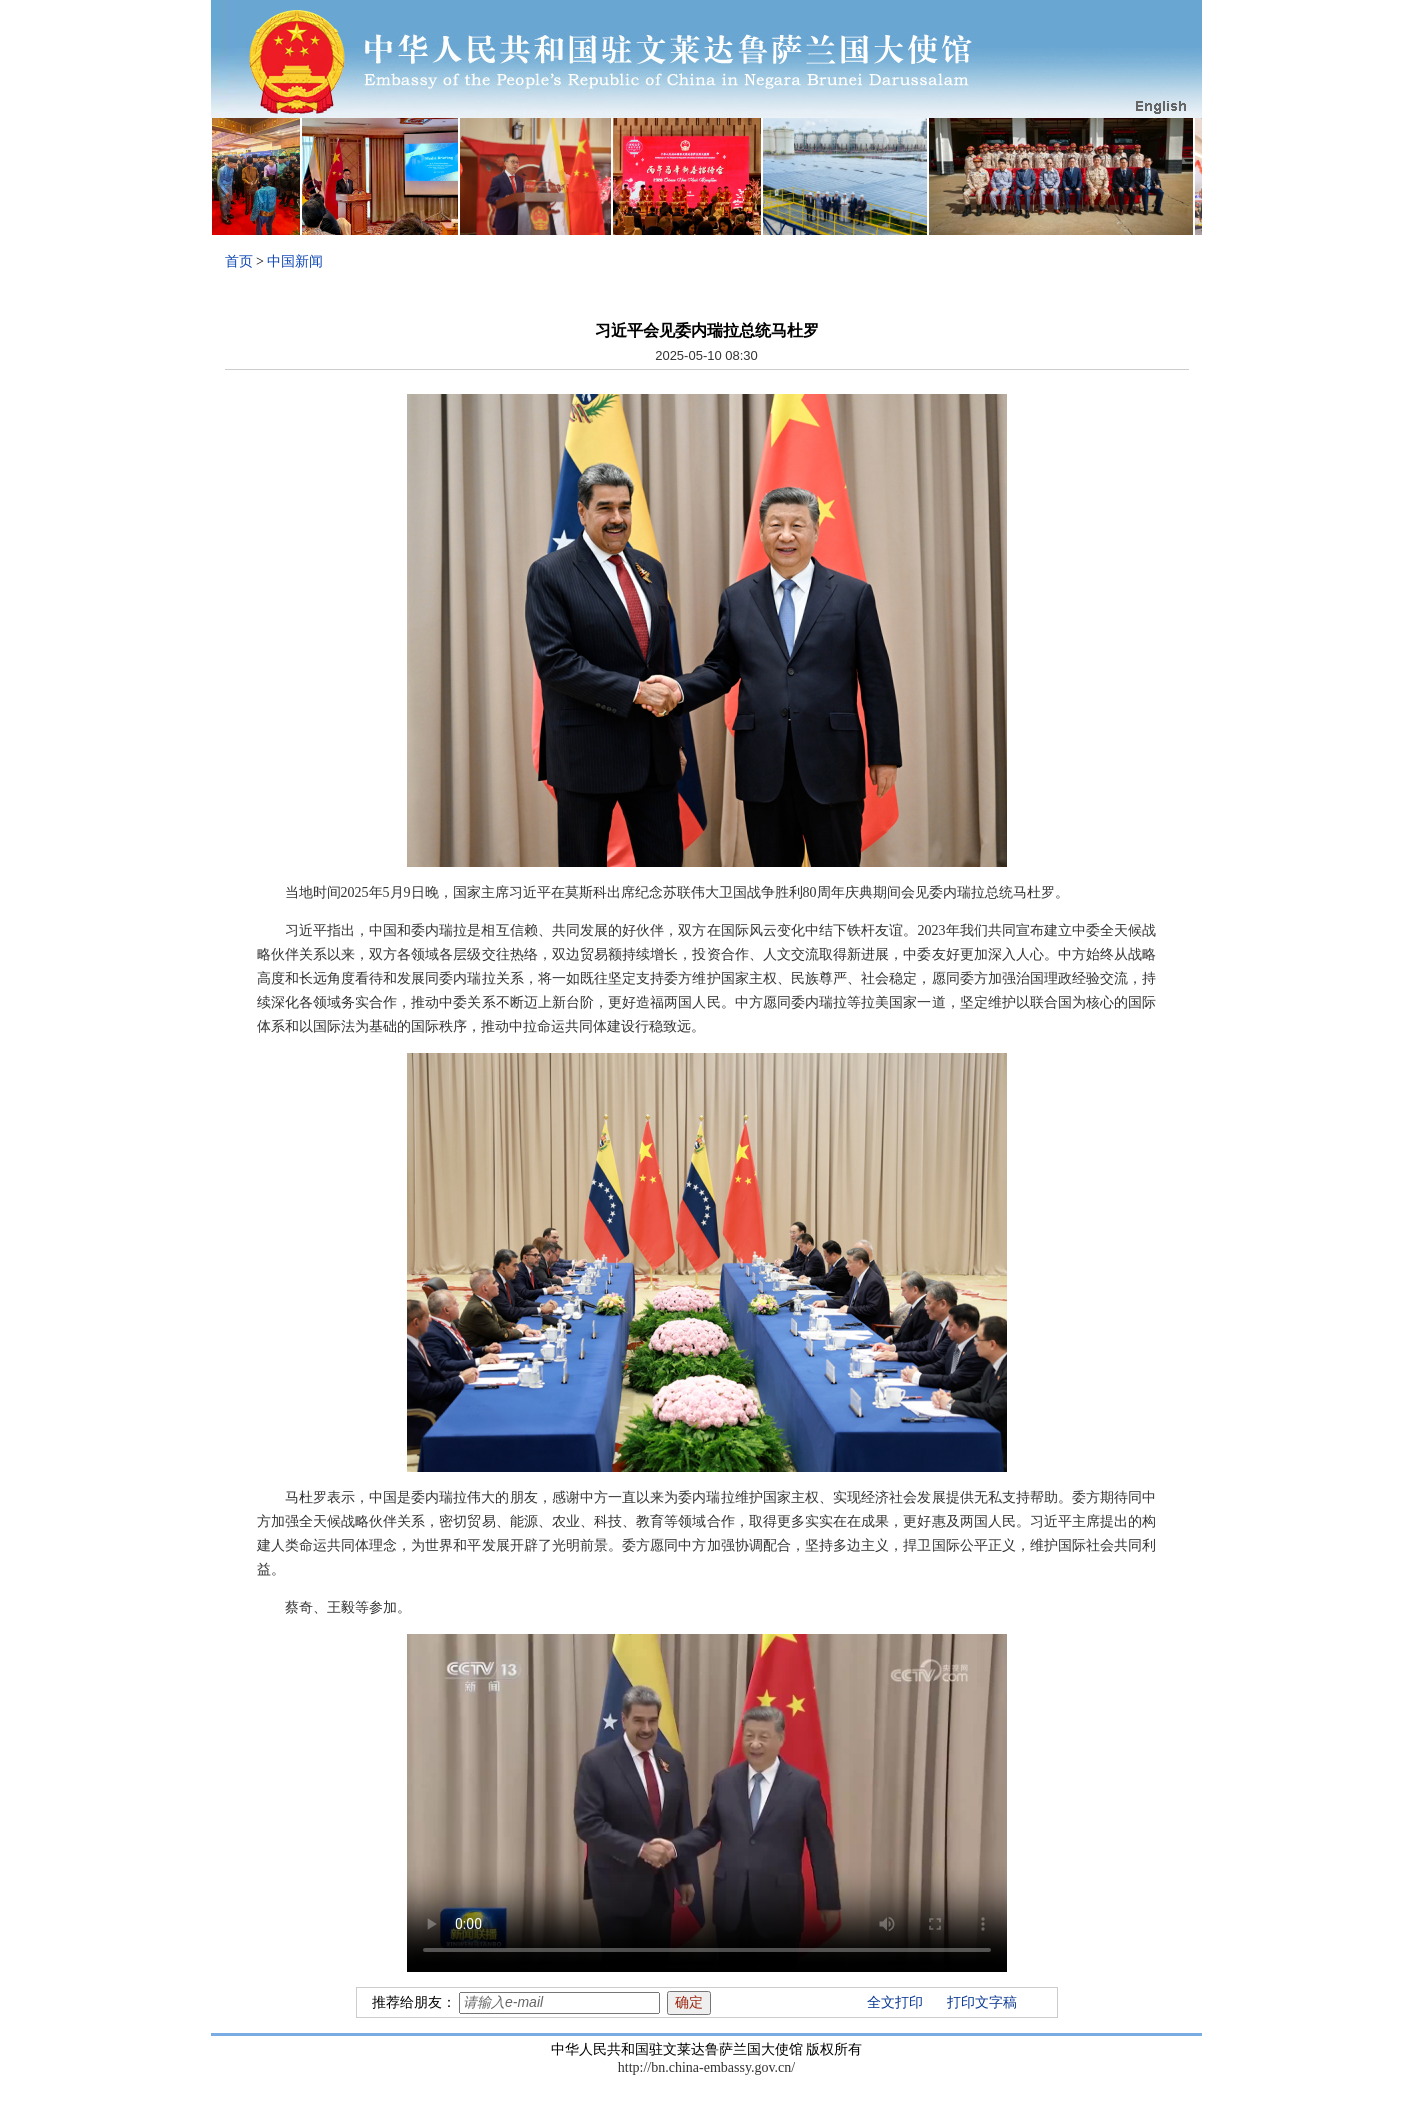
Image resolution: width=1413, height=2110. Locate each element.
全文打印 (895, 2002)
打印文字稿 (982, 2002)
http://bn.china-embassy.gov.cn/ (706, 2067)
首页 (239, 261)
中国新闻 (295, 261)
